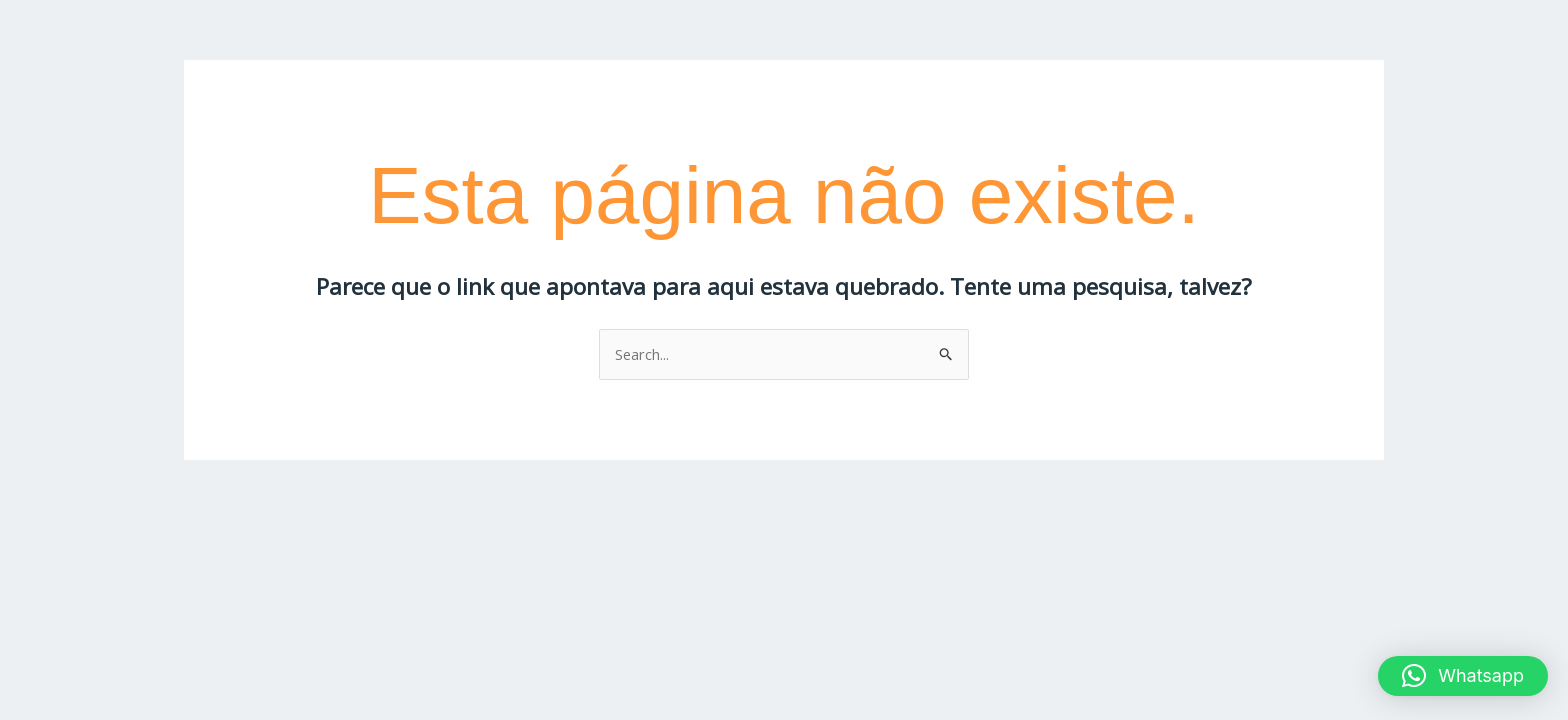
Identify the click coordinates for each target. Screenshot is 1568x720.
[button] (1463, 676)
